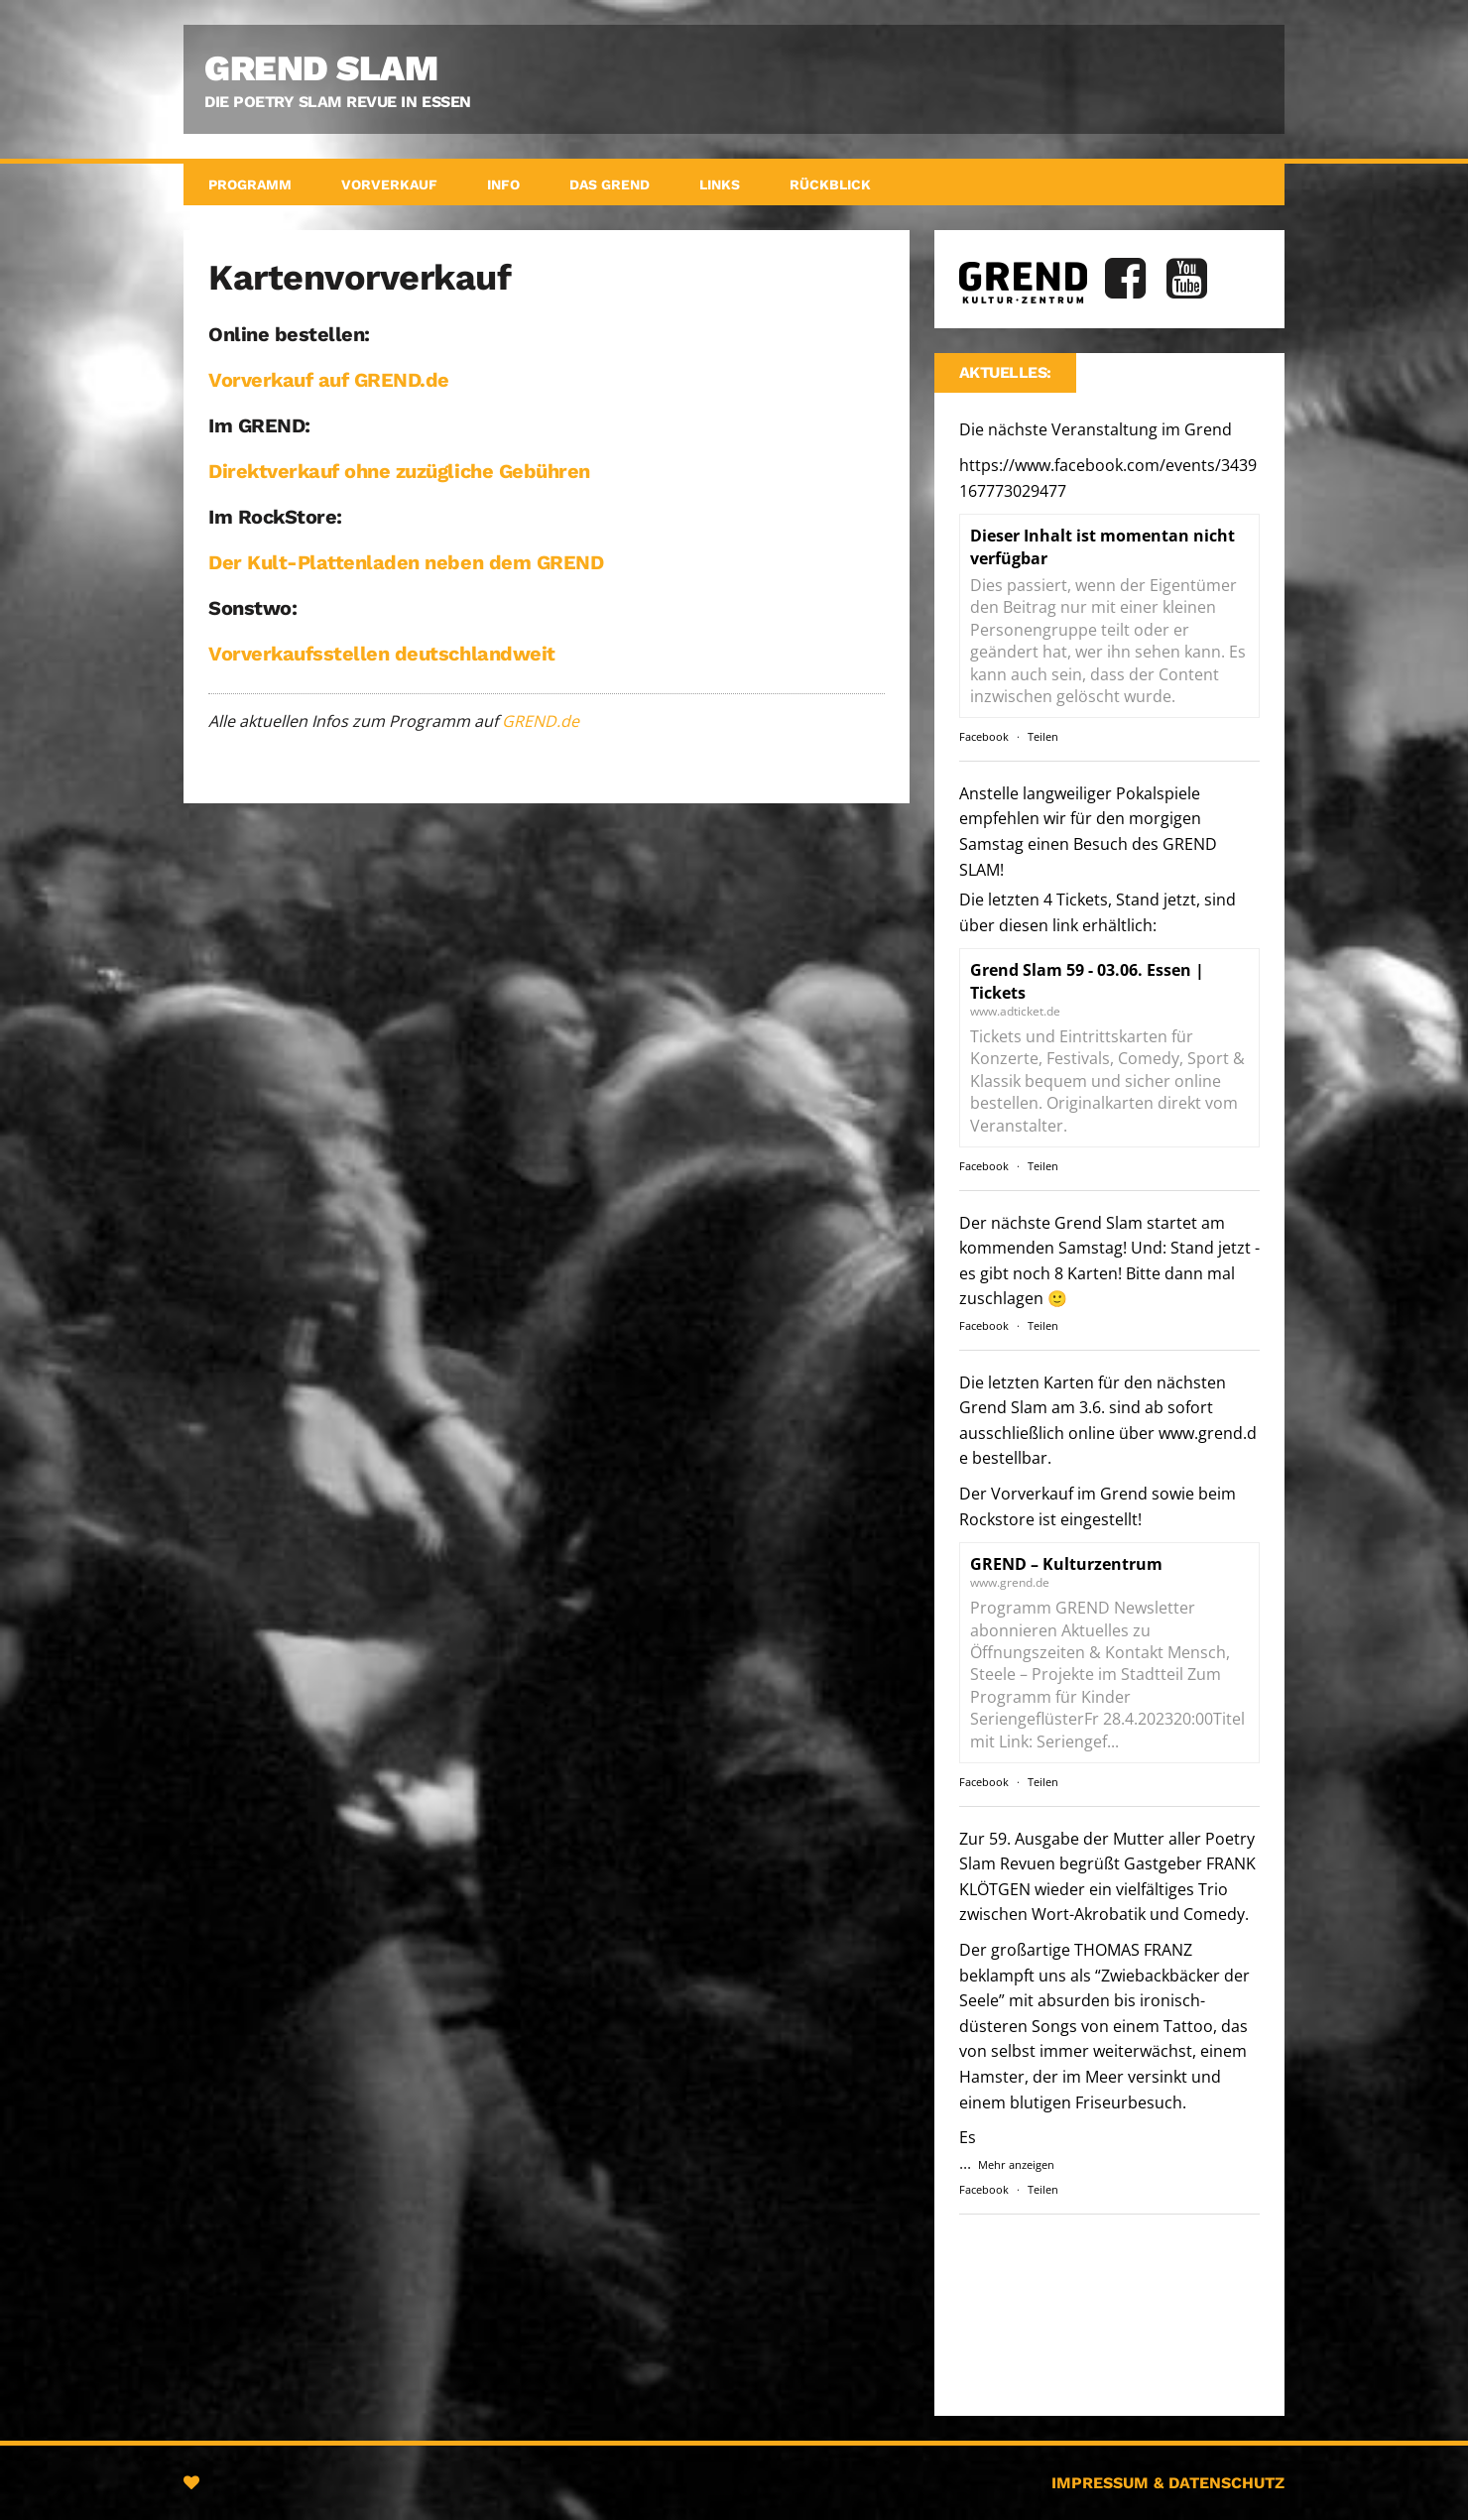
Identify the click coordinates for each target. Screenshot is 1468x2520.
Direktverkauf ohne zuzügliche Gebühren (399, 471)
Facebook (984, 736)
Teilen (1043, 736)
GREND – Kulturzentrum (1066, 1564)
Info (503, 184)
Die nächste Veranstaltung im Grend (1108, 460)
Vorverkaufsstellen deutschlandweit (381, 653)
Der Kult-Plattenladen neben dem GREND (405, 562)
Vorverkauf (389, 184)
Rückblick (830, 184)
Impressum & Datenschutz (1167, 2482)
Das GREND (609, 184)
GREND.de (540, 721)
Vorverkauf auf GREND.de (328, 380)
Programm (250, 184)
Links (719, 184)
